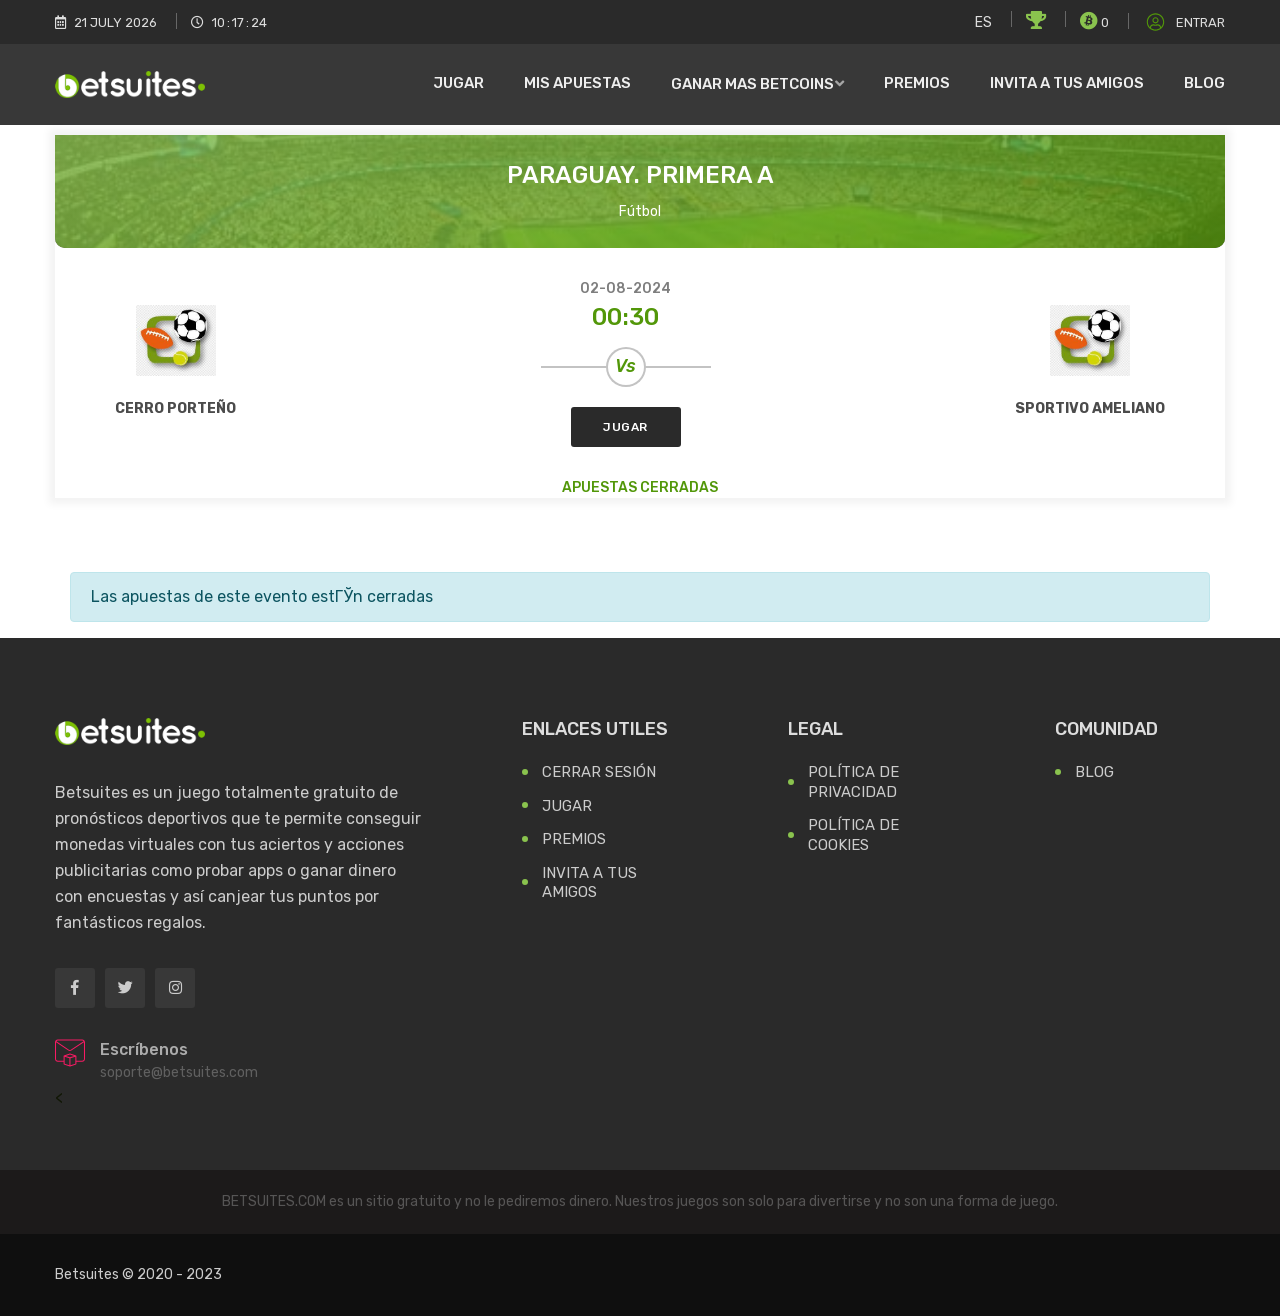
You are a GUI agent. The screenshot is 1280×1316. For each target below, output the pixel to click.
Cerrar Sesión (599, 772)
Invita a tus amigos (1067, 83)
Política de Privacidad (853, 782)
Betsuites (87, 1274)
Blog (1204, 83)
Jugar (458, 83)
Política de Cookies (853, 835)
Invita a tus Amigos (589, 883)
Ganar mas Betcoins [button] (752, 84)
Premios (917, 83)
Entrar (1184, 22)
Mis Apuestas (577, 83)
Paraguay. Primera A (640, 175)
